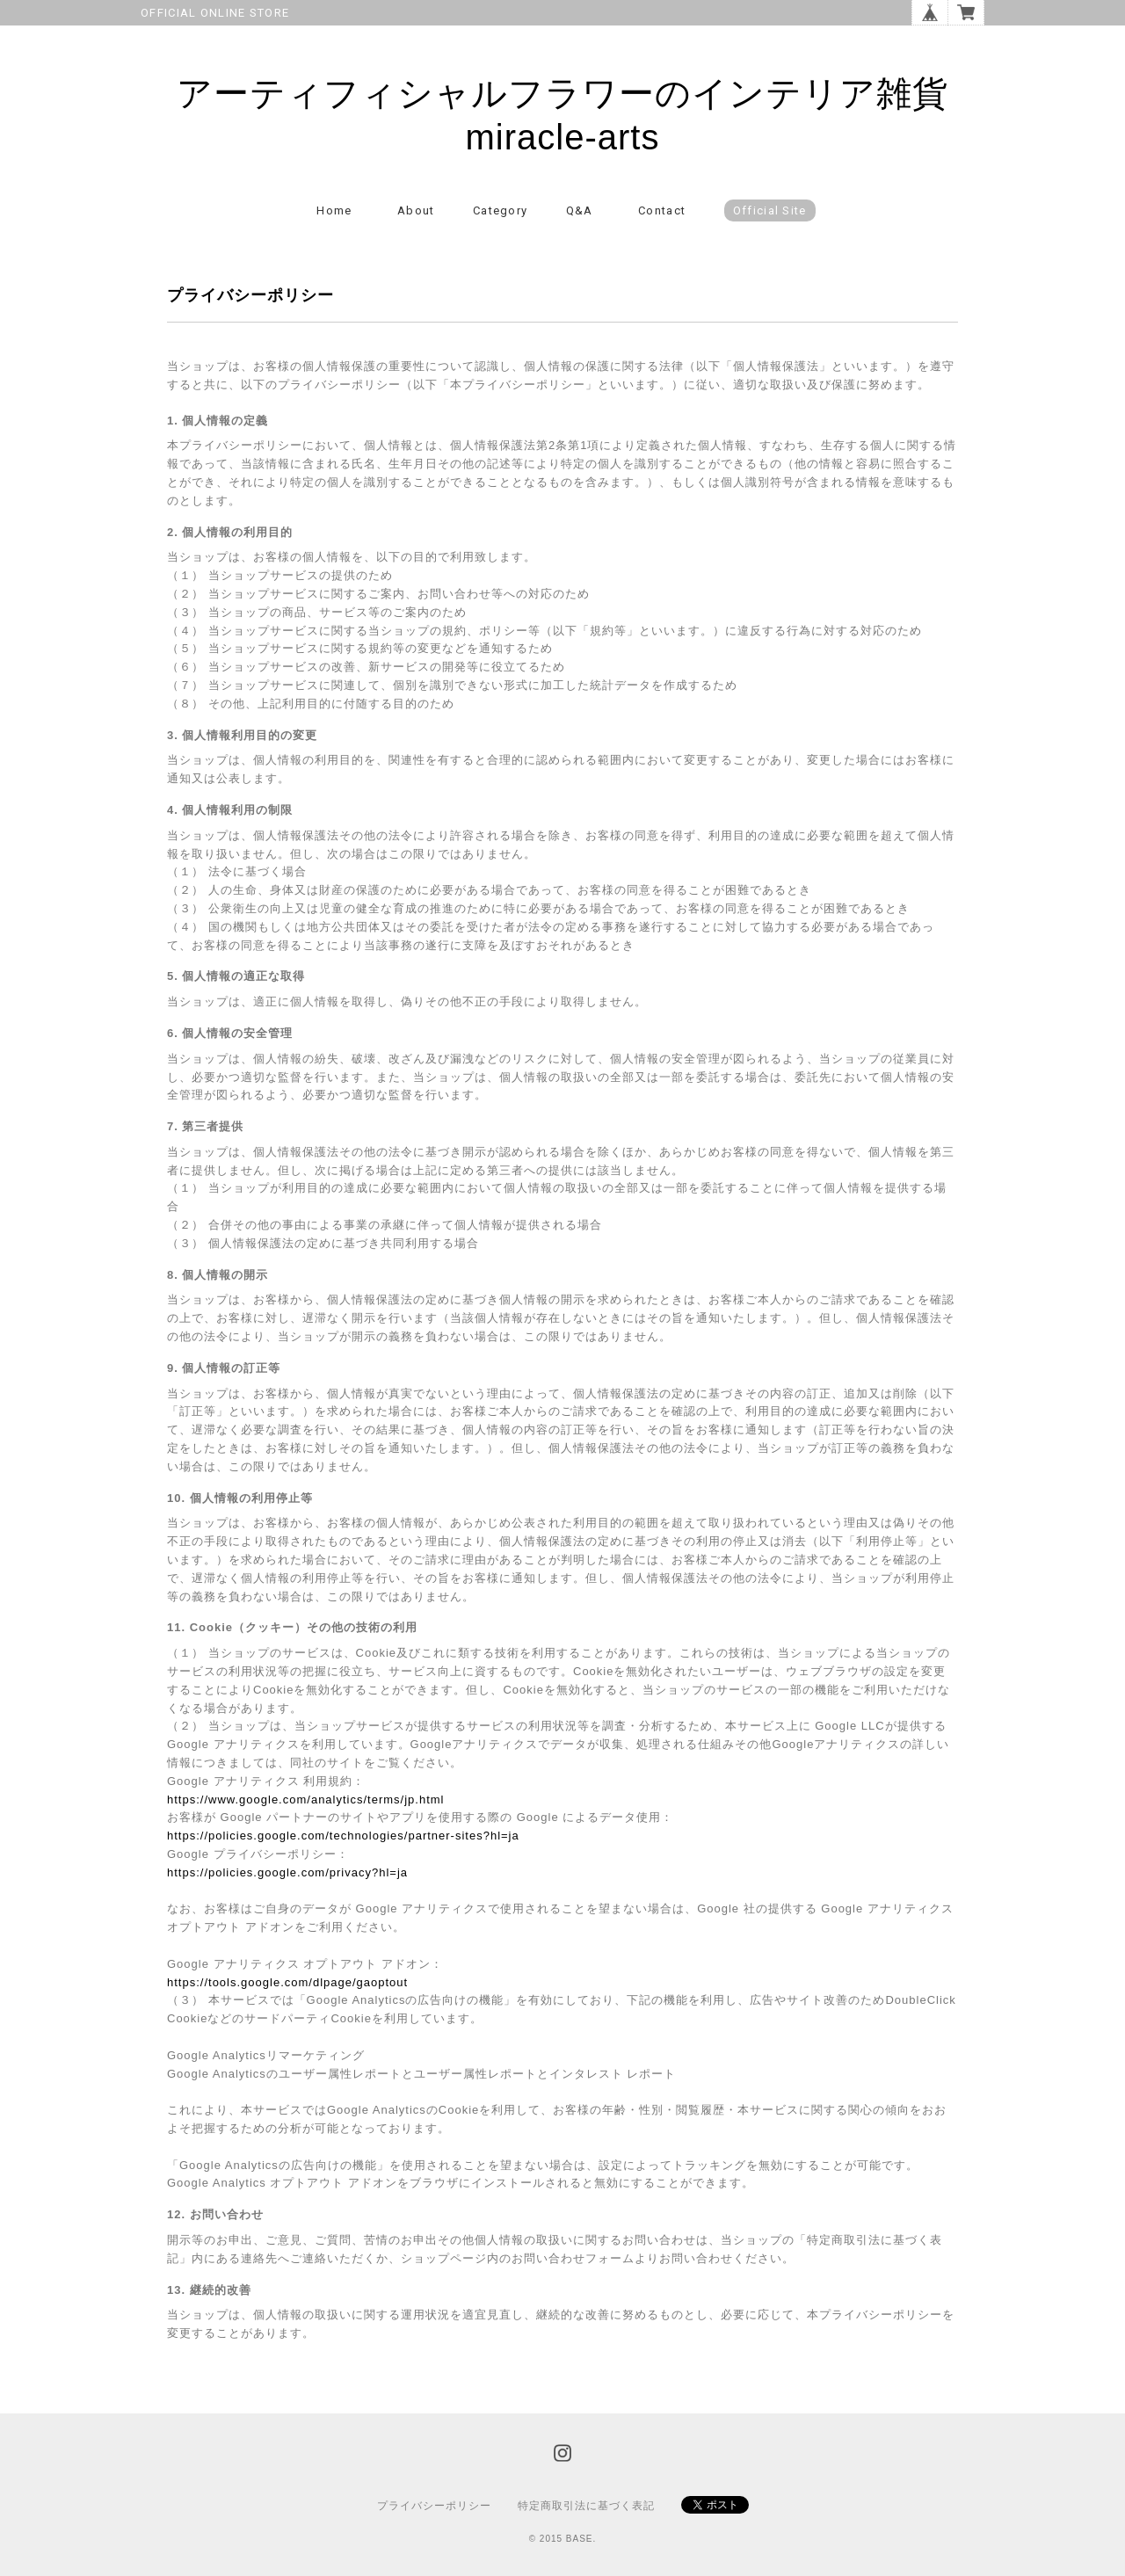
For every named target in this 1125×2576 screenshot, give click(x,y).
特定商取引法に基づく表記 (586, 2506)
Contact (662, 210)
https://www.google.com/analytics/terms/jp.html (306, 1799)
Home (334, 210)
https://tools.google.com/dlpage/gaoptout (287, 1982)
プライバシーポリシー (434, 2506)
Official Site (770, 210)
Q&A (579, 210)
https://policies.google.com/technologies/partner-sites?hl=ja (343, 1835)
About (416, 210)
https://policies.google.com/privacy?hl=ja (287, 1872)
